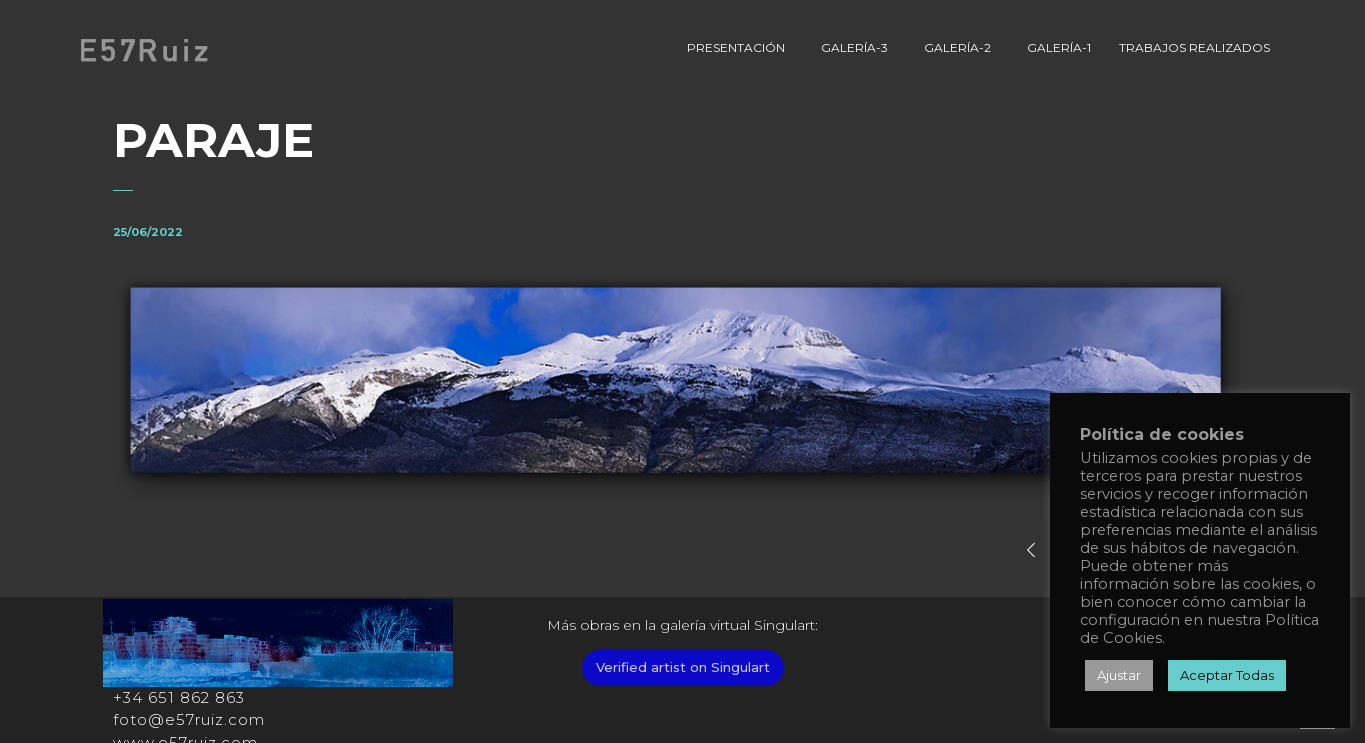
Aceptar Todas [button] (1227, 675)
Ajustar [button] (1119, 675)
